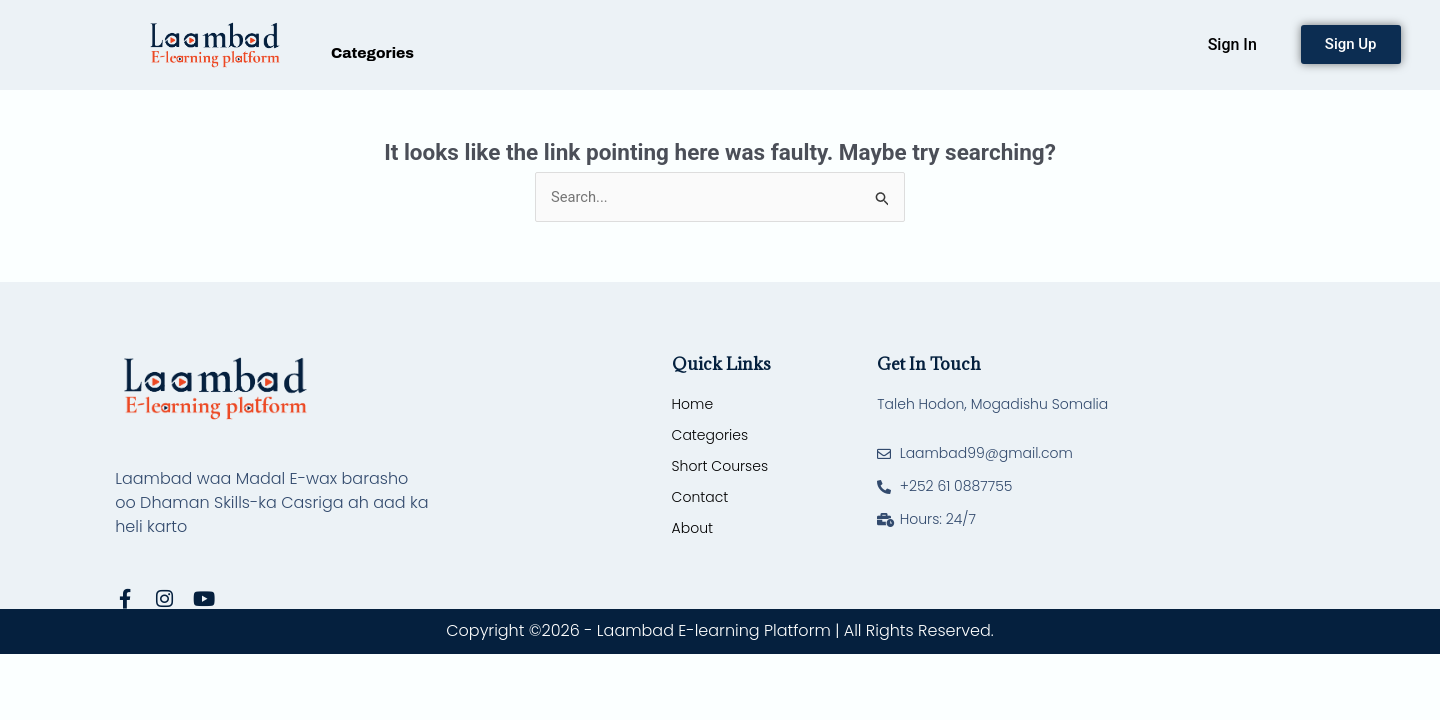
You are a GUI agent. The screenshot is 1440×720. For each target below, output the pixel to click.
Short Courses (720, 467)
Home (693, 405)
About (692, 529)
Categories (372, 53)
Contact (700, 498)
